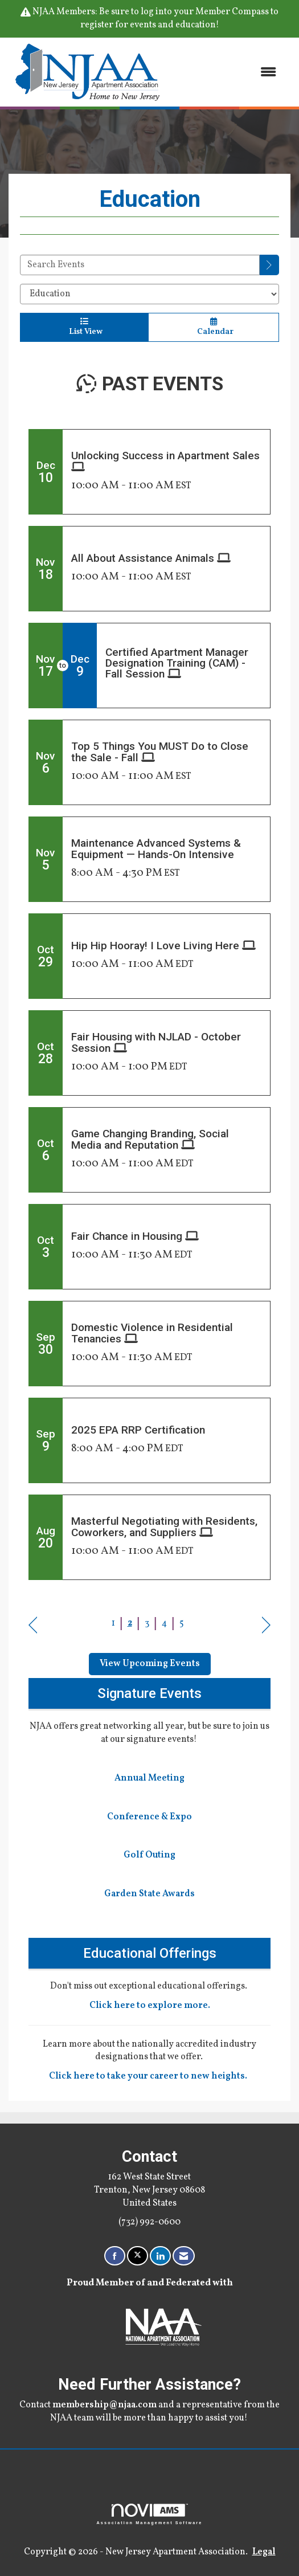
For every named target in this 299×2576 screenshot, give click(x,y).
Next (266, 1625)
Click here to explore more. (149, 2005)
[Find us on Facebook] (114, 2256)
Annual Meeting (149, 1778)
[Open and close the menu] (227, 72)
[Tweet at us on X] (137, 2256)
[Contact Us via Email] (184, 2256)
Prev (32, 1625)
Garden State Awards (149, 1894)
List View (84, 327)
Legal (264, 2552)
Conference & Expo (149, 1817)
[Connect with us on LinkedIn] (160, 2256)
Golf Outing (149, 1855)
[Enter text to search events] (140, 265)
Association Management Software (150, 2514)
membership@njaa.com (104, 2405)
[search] (269, 265)
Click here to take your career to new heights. (150, 2076)
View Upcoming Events (150, 1664)
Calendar (213, 327)
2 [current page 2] (130, 1623)
